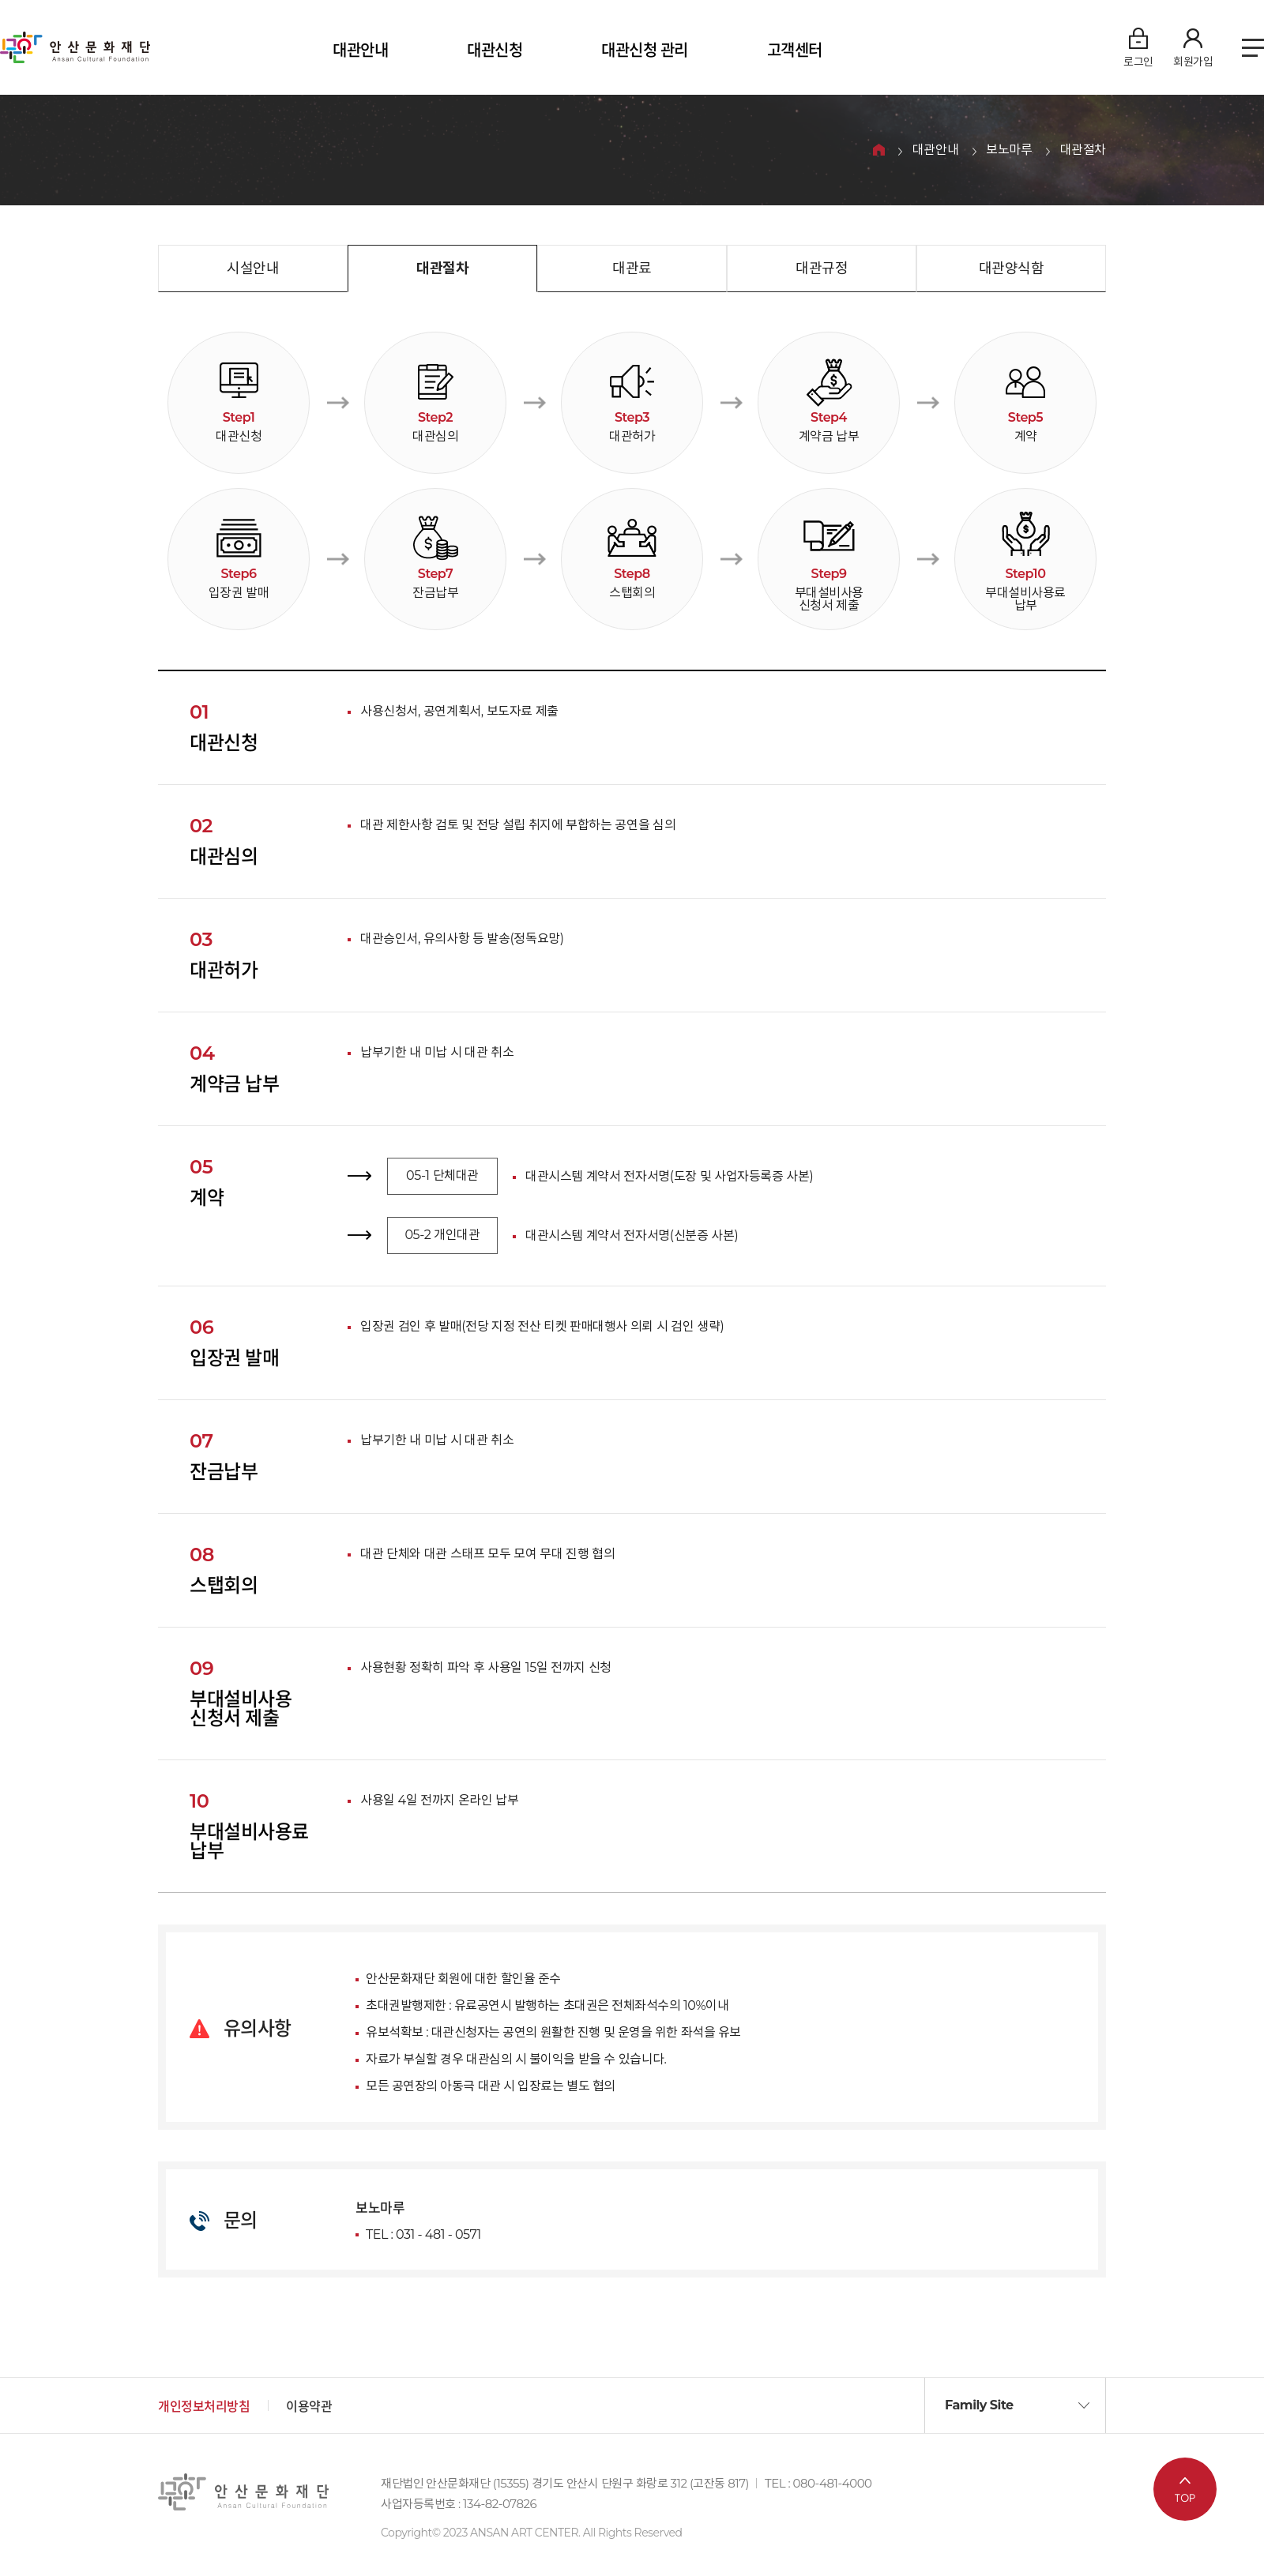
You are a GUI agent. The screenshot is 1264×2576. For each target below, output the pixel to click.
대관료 (632, 268)
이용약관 (309, 2406)
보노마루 (1009, 150)
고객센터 (794, 50)
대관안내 (360, 50)
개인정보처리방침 (204, 2406)
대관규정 (822, 268)
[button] (1015, 2405)
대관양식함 (1011, 268)
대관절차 (1083, 150)
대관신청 (494, 50)
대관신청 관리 (644, 50)
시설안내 (253, 268)
